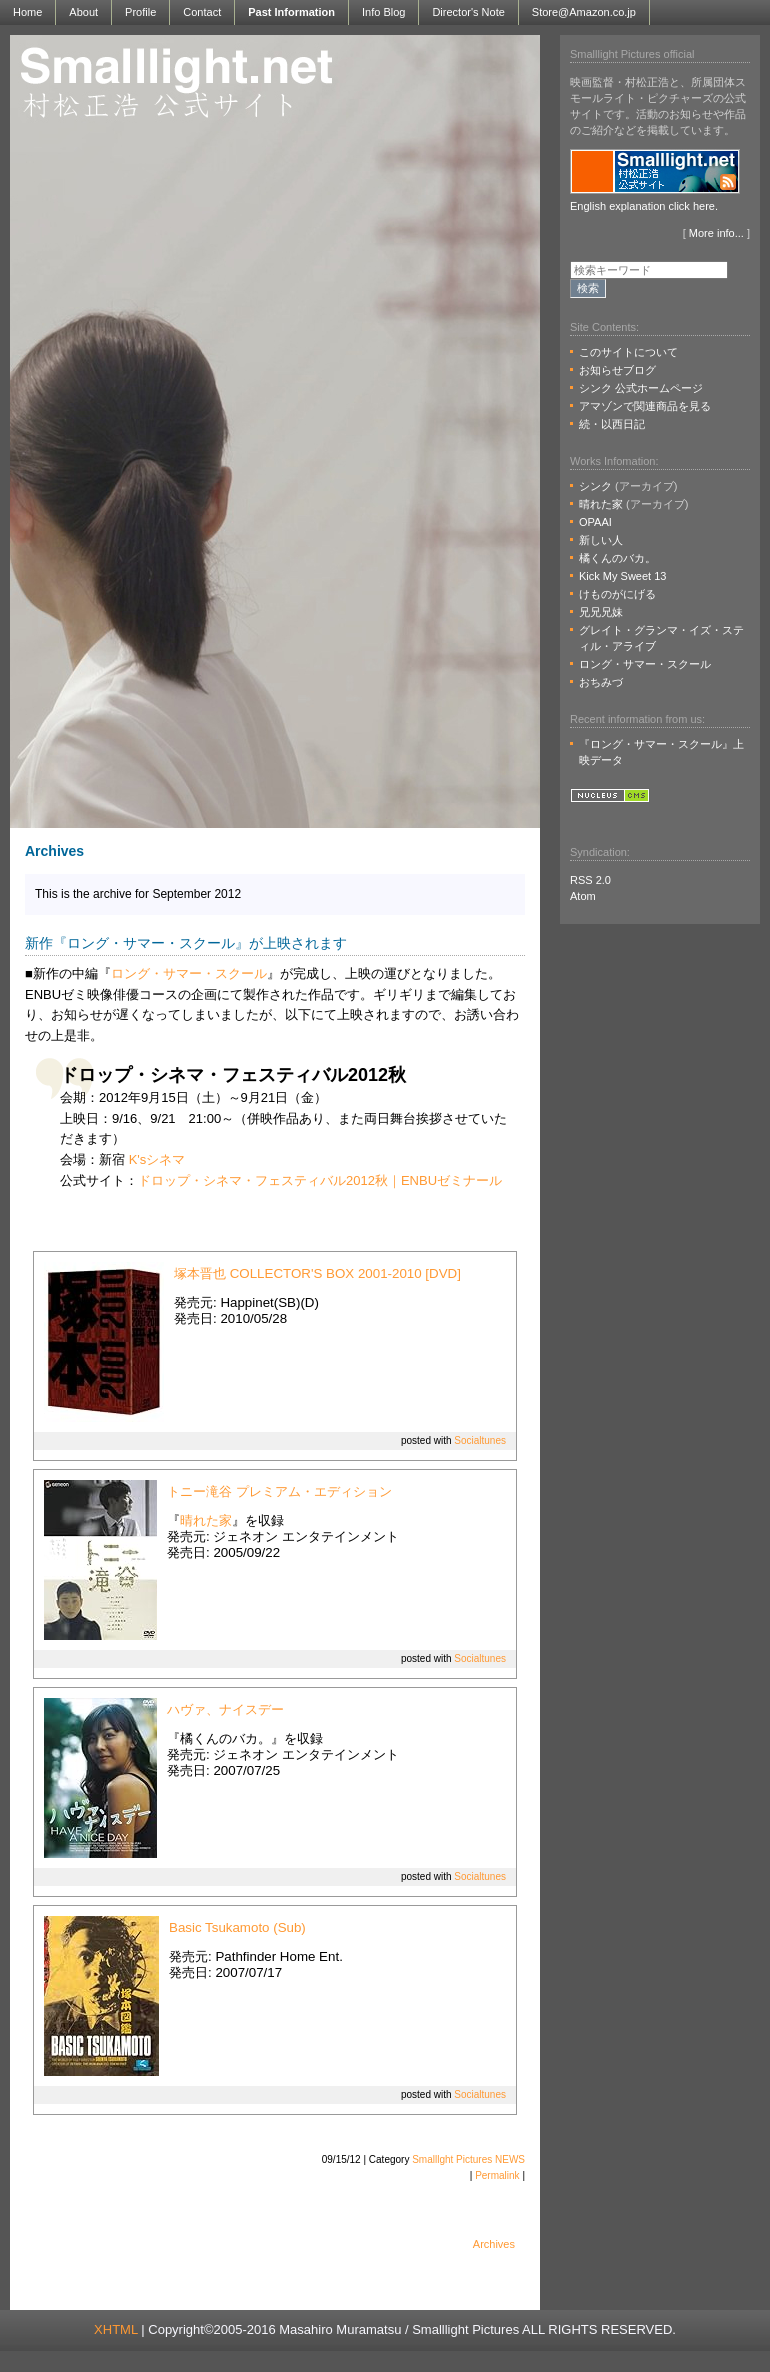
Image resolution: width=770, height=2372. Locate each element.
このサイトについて (628, 352)
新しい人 (601, 540)
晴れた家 (206, 1520)
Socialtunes (480, 1440)
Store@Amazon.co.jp (584, 12)
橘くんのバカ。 (617, 558)
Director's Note (468, 12)
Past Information (291, 12)
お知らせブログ (617, 370)
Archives (494, 2244)
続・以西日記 (612, 424)
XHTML (116, 2329)
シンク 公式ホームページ (641, 388)
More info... (716, 233)
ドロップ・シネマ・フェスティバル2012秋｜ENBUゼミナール (320, 1180)
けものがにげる (617, 594)
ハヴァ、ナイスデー (225, 1709)
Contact (202, 12)
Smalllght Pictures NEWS (468, 2159)
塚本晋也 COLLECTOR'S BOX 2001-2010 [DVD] (317, 1273)
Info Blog (383, 12)
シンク (595, 486)
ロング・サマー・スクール (189, 973)
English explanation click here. (644, 206)
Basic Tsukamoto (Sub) (237, 1927)
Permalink (497, 2175)
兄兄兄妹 (601, 612)
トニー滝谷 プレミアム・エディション (279, 1491)
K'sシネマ (157, 1159)
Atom (583, 896)
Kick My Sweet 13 (622, 576)
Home (27, 12)
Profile (140, 12)
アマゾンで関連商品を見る (645, 406)
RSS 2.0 (590, 880)
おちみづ (601, 682)
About (83, 12)
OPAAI (595, 522)
